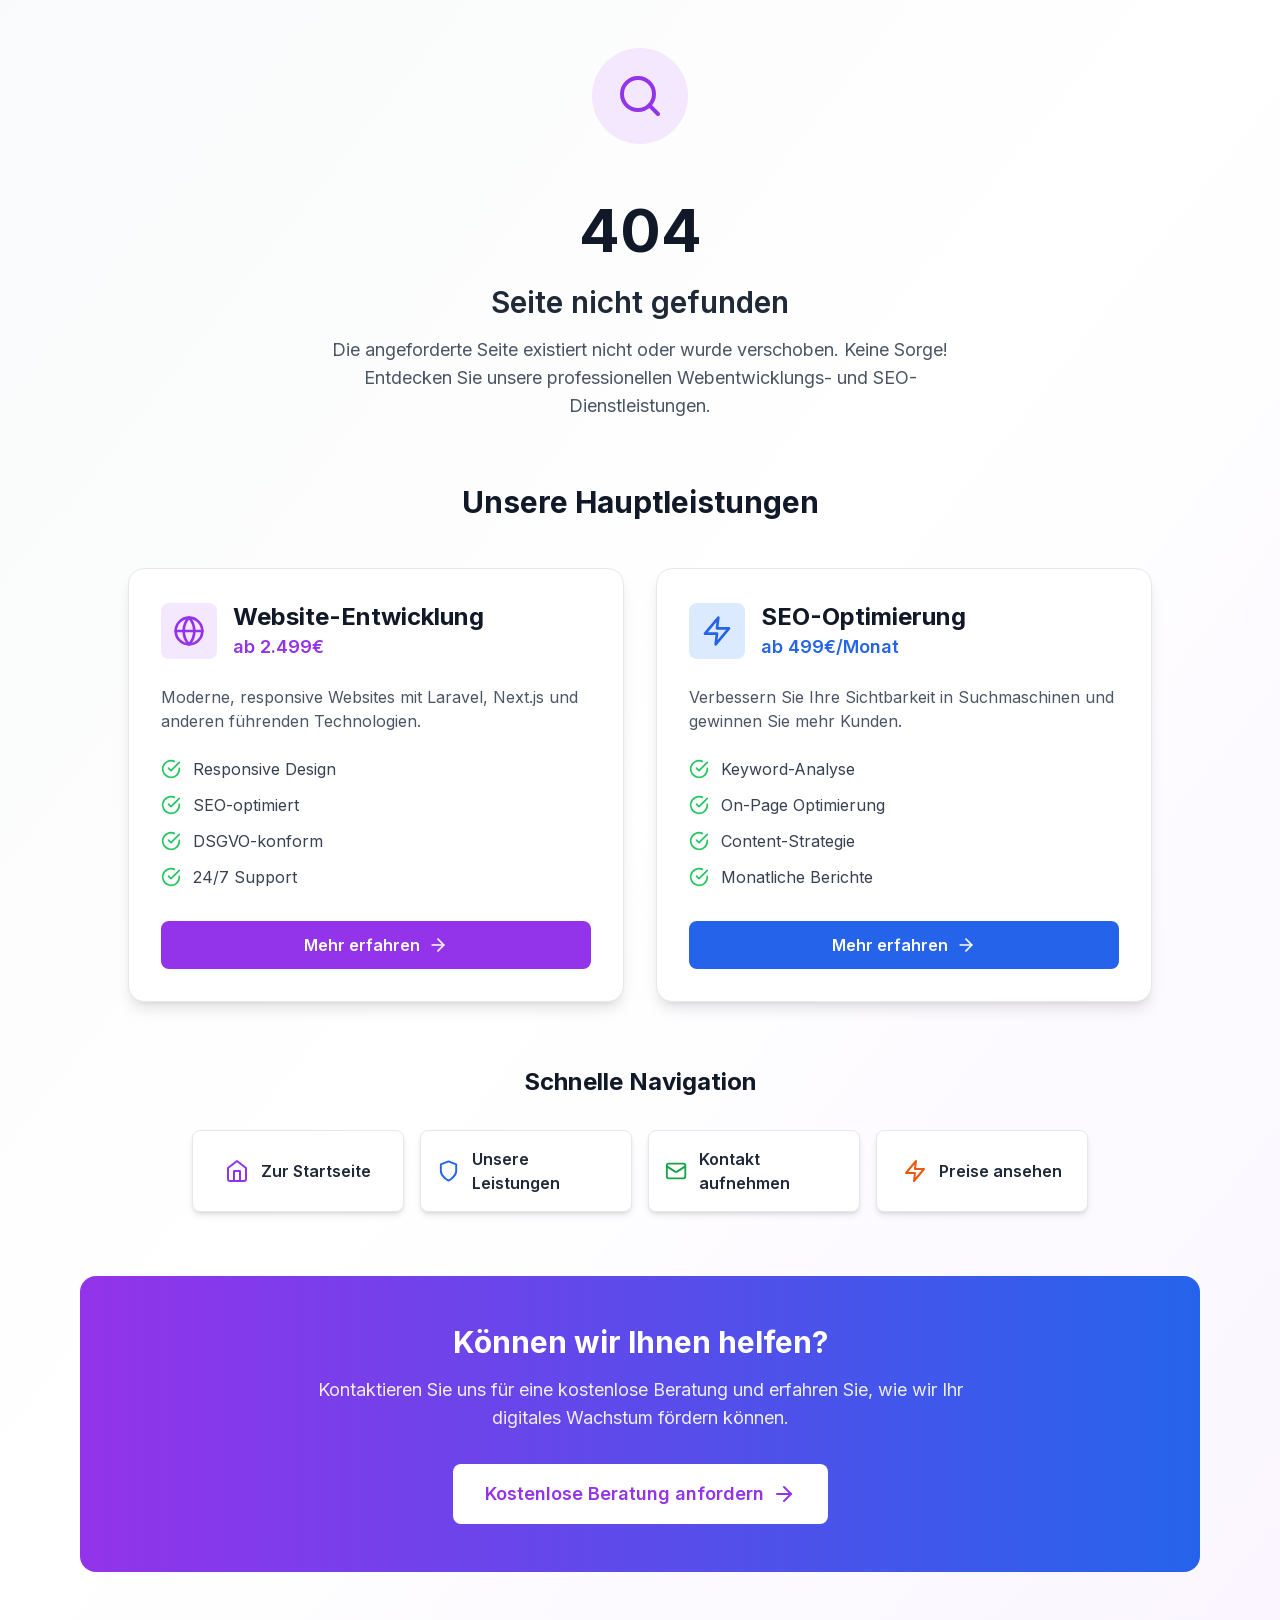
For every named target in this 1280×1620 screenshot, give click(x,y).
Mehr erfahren (376, 945)
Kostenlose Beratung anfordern (640, 1494)
